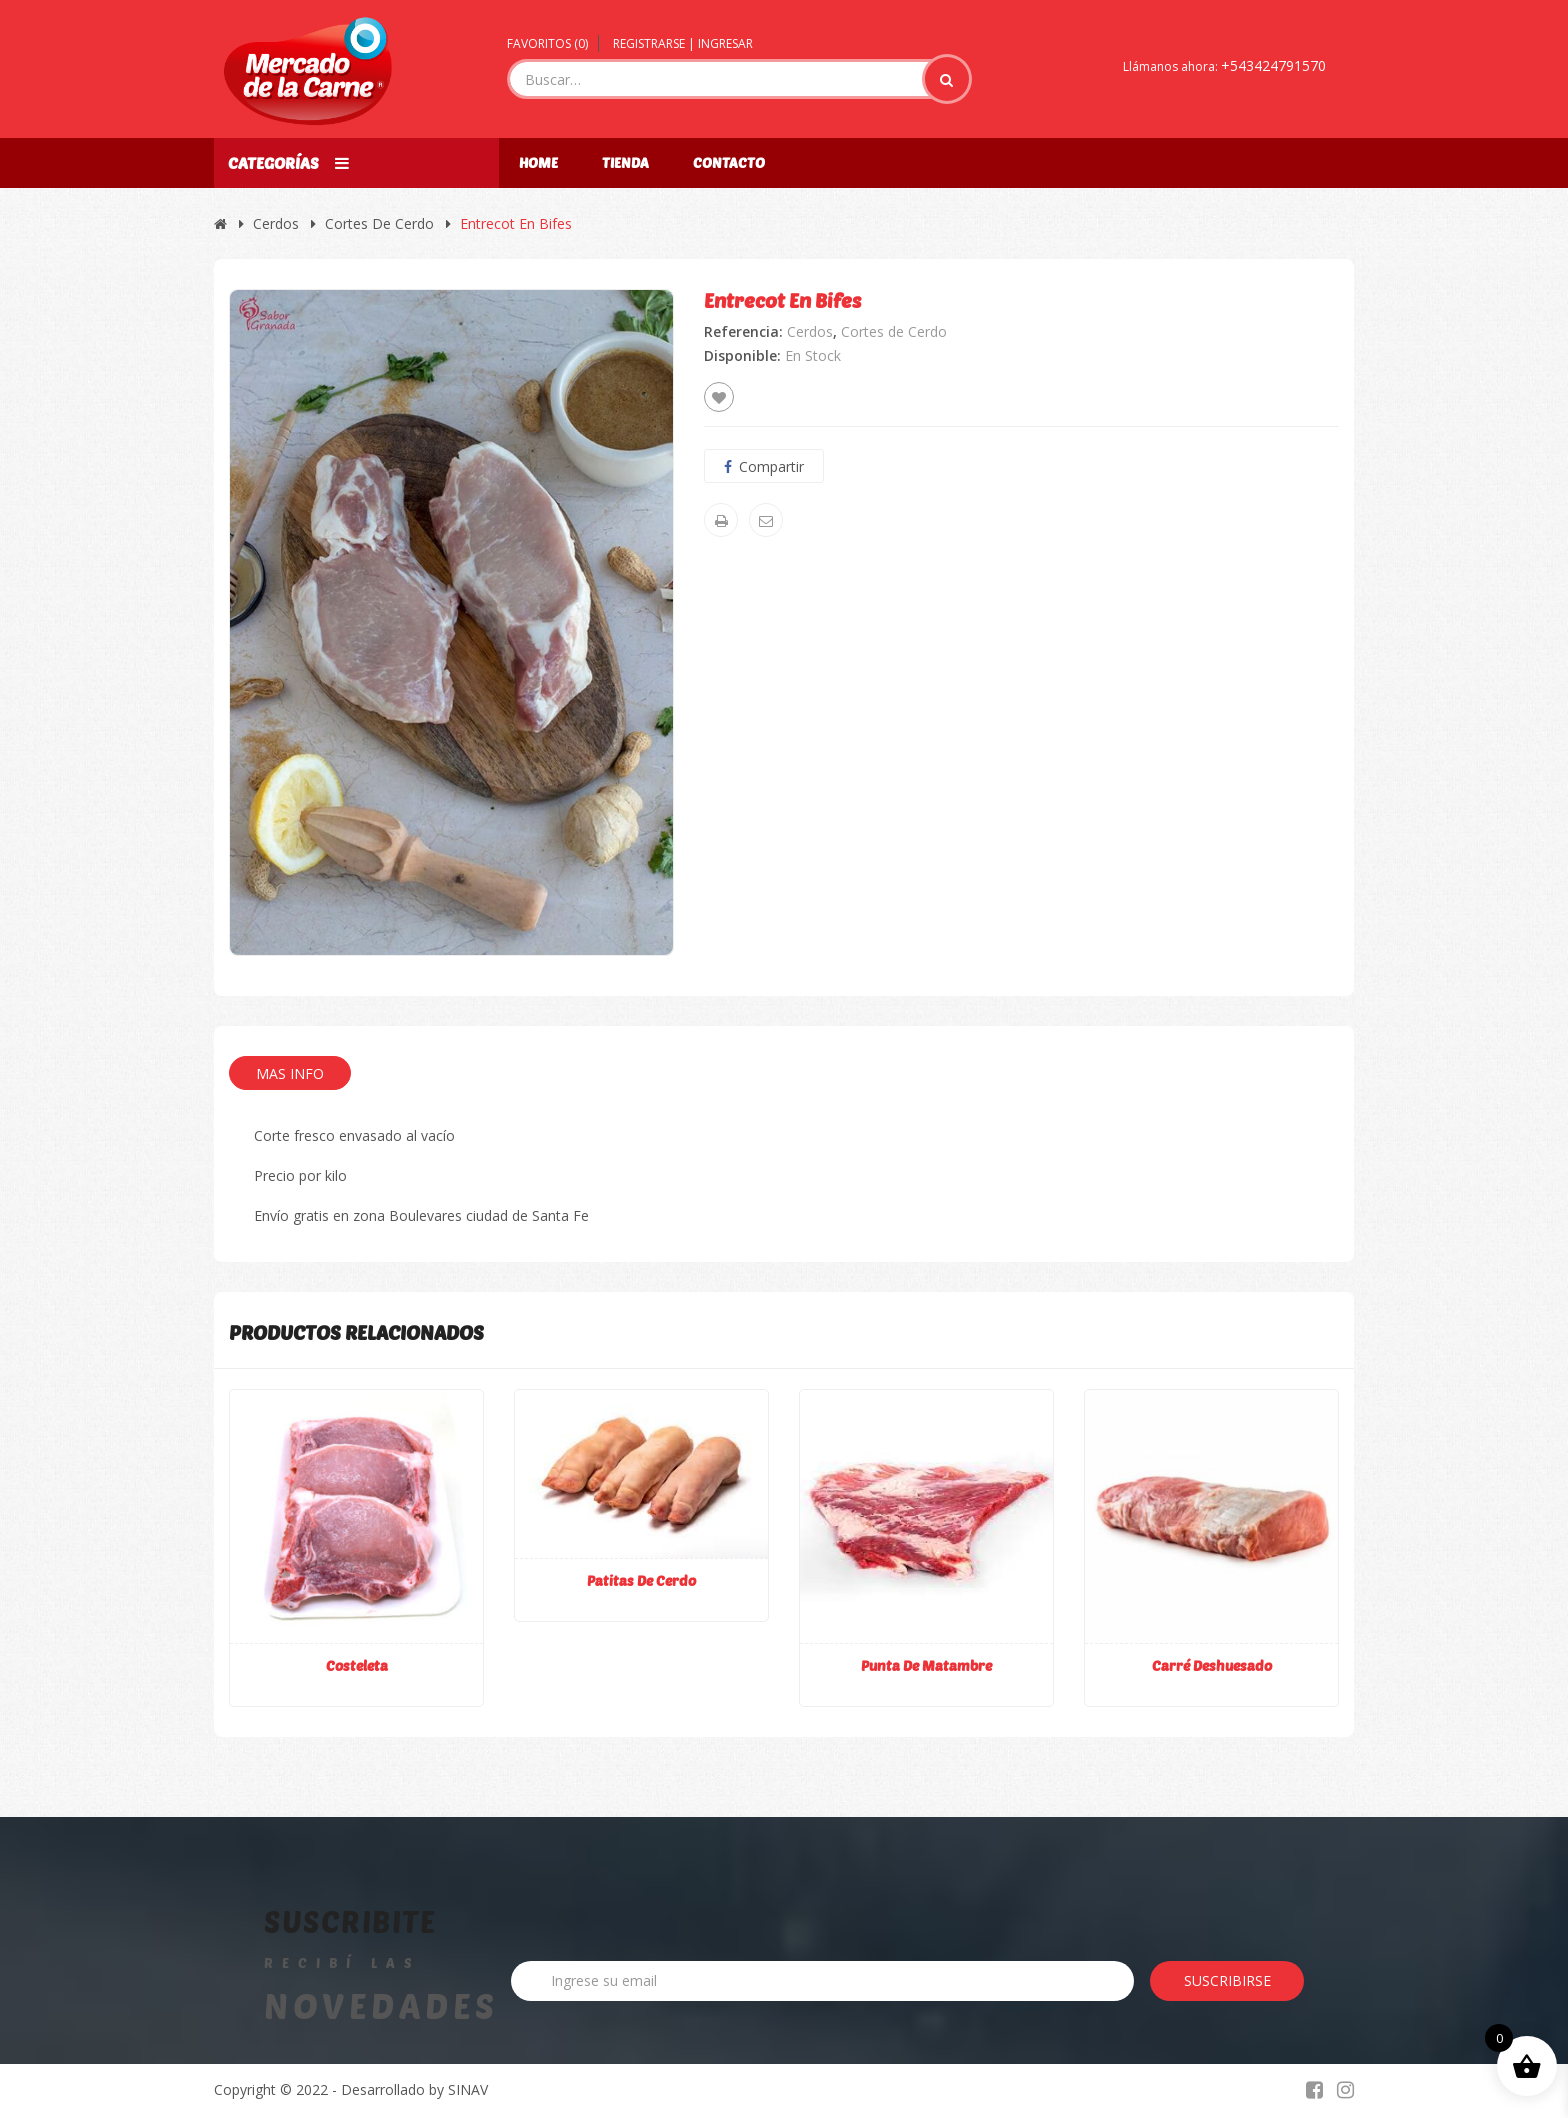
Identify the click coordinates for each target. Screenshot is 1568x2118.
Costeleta (357, 1665)
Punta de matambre (926, 1665)
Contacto (729, 162)
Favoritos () (547, 43)
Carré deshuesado (1212, 1665)
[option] (451, 622)
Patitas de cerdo (641, 1580)
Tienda (625, 162)
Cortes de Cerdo (379, 223)
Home (538, 162)
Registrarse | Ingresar (683, 43)
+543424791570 (1273, 65)
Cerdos (276, 223)
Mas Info (290, 1073)
